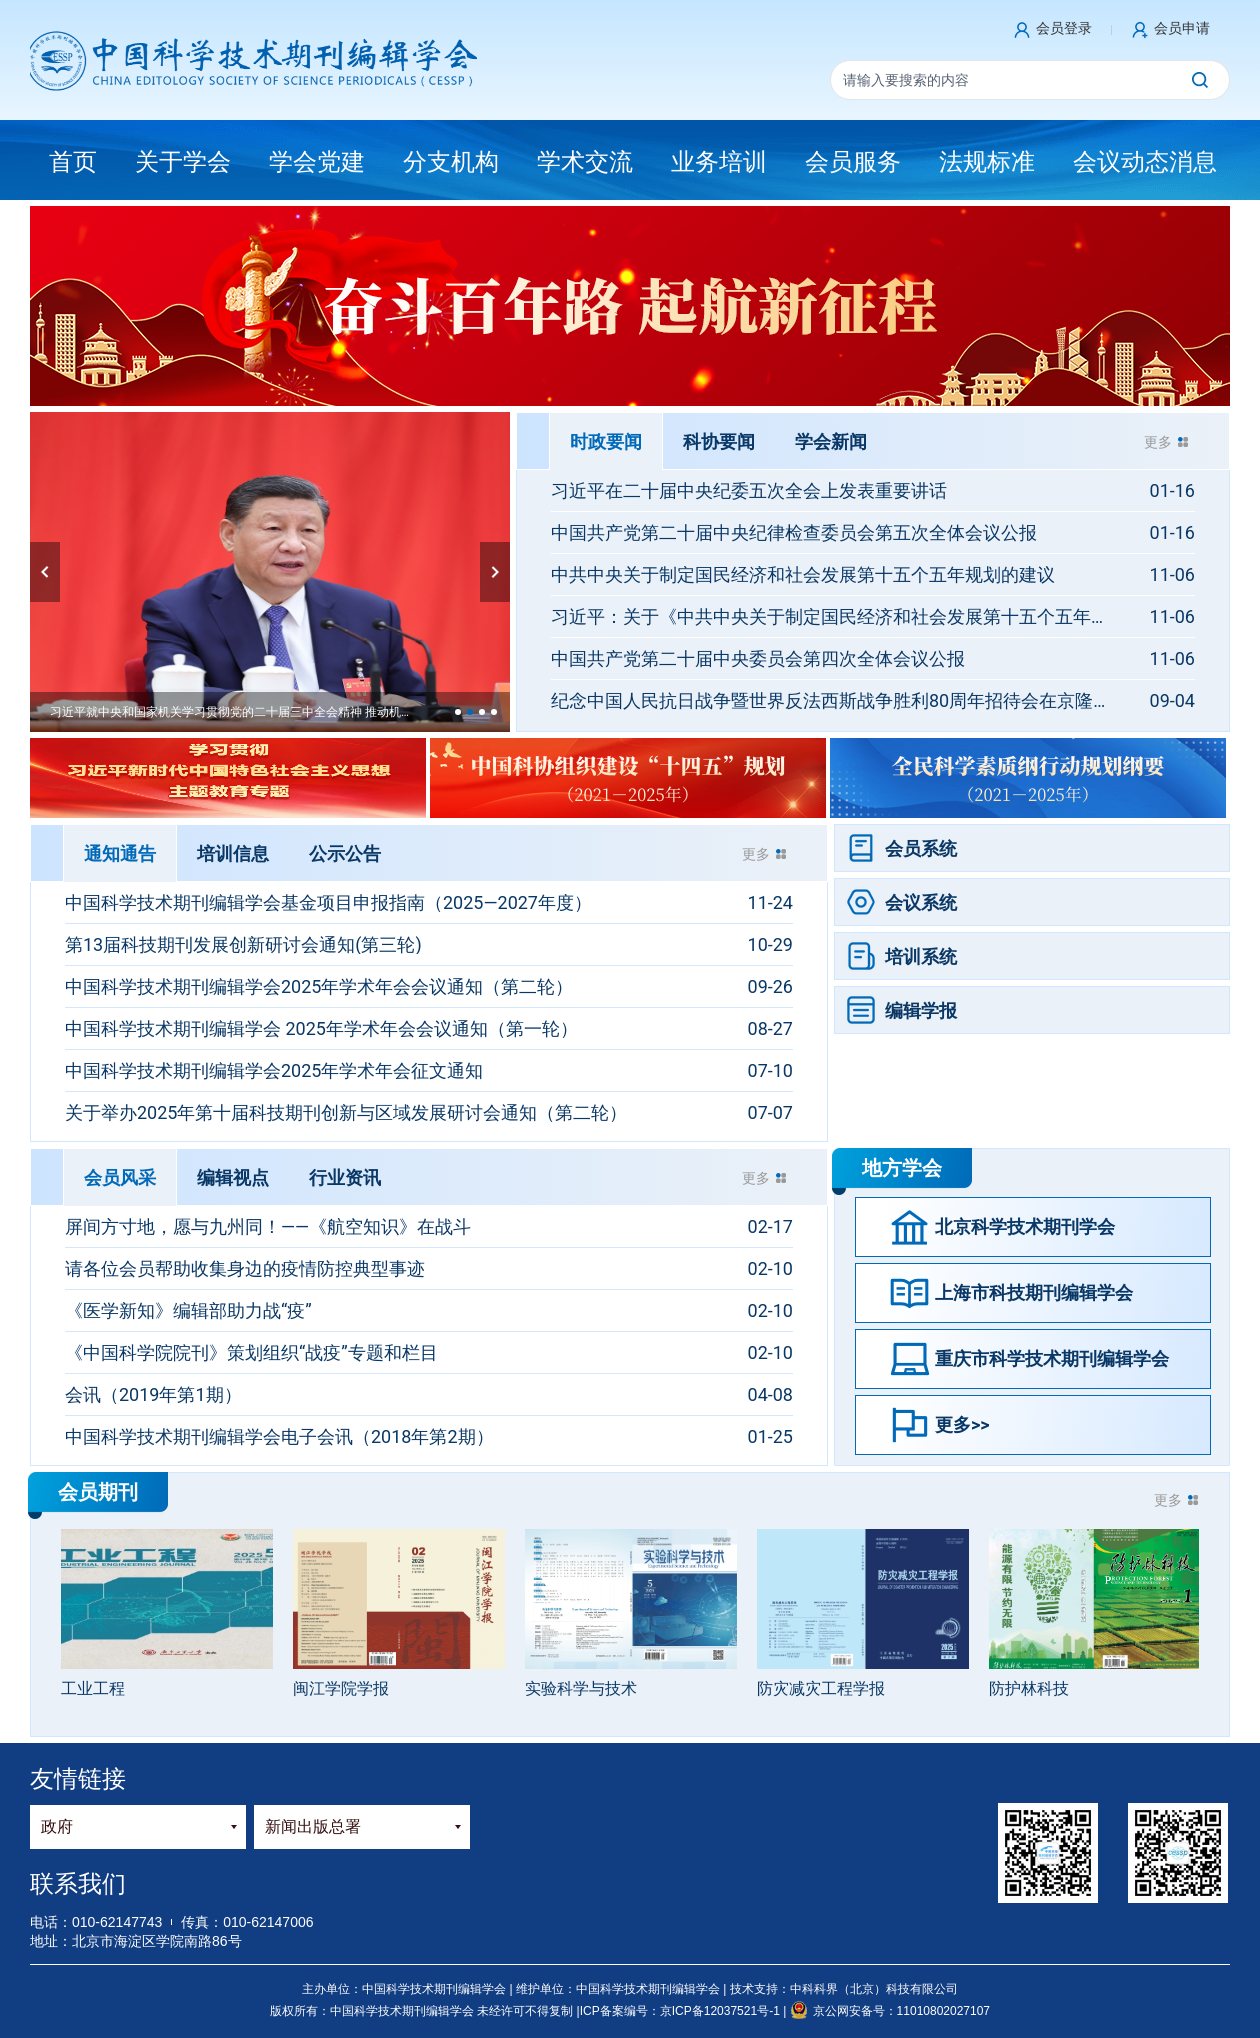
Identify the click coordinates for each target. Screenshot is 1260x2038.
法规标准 (987, 161)
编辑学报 (921, 1010)
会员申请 (1182, 28)
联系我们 (78, 1883)
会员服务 (853, 161)
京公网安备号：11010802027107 (890, 2011)
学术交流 (585, 161)
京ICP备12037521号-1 (721, 2011)
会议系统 (921, 902)
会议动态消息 (1145, 161)
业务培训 (719, 161)
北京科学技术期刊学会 (1025, 1226)
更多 (1158, 442)
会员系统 (921, 848)
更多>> (962, 1424)
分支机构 (451, 161)
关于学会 (183, 161)
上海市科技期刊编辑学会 (1034, 1292)
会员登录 (1064, 28)
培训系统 (921, 956)
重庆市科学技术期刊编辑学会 (1052, 1358)
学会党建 (317, 161)
